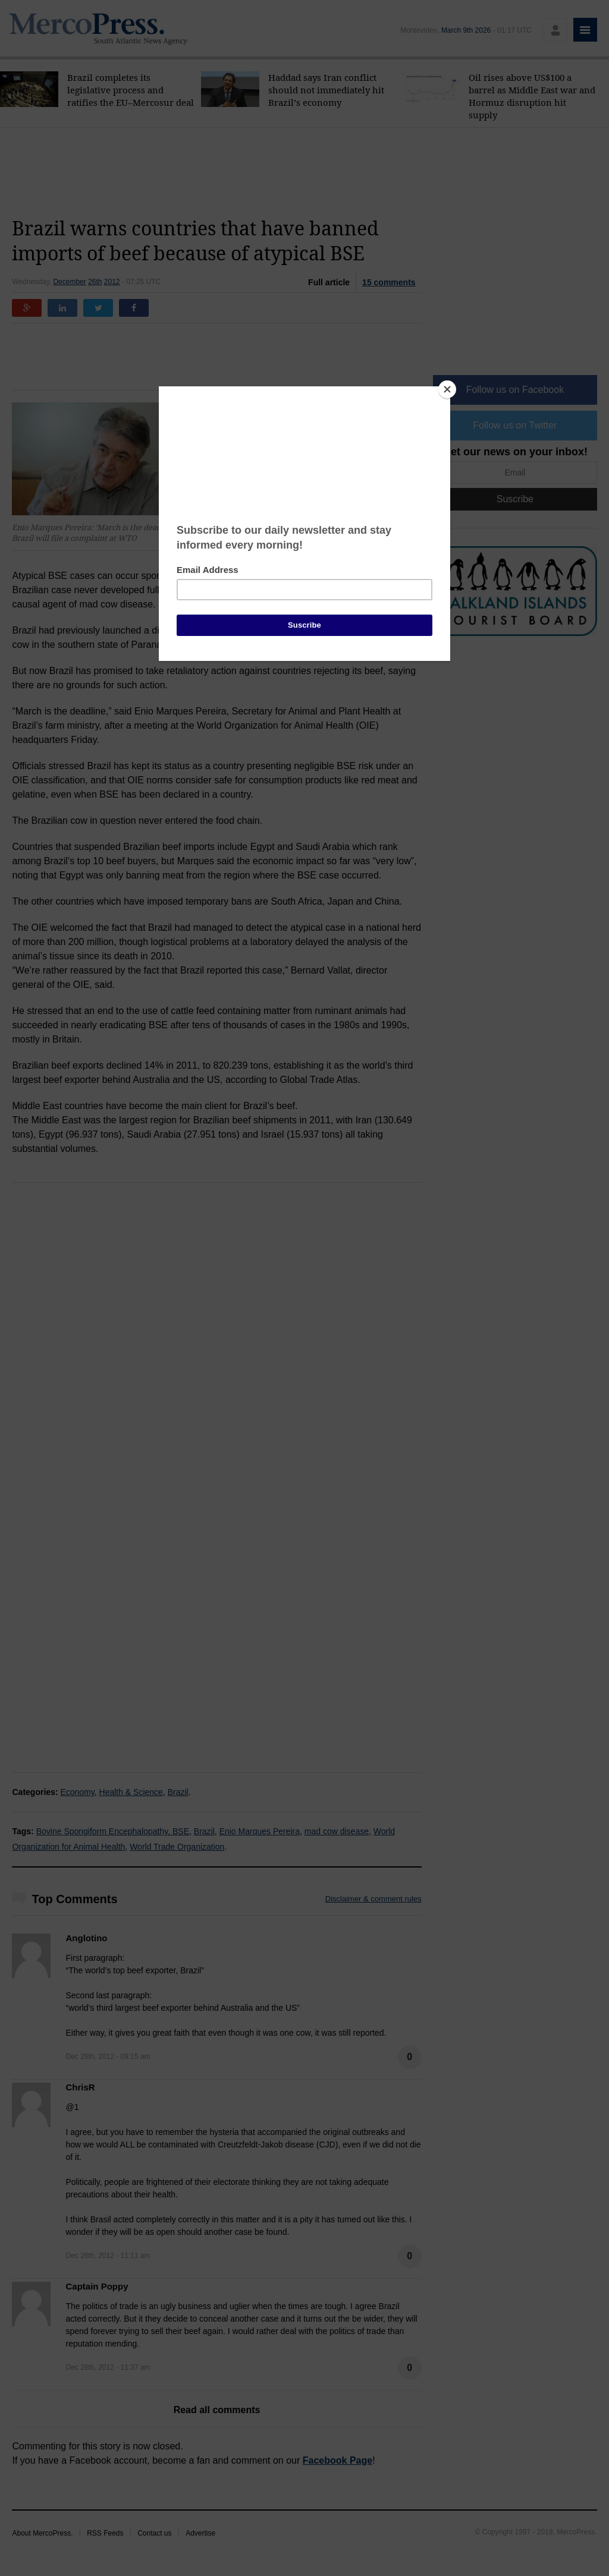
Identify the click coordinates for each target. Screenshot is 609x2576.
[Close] (447, 389)
